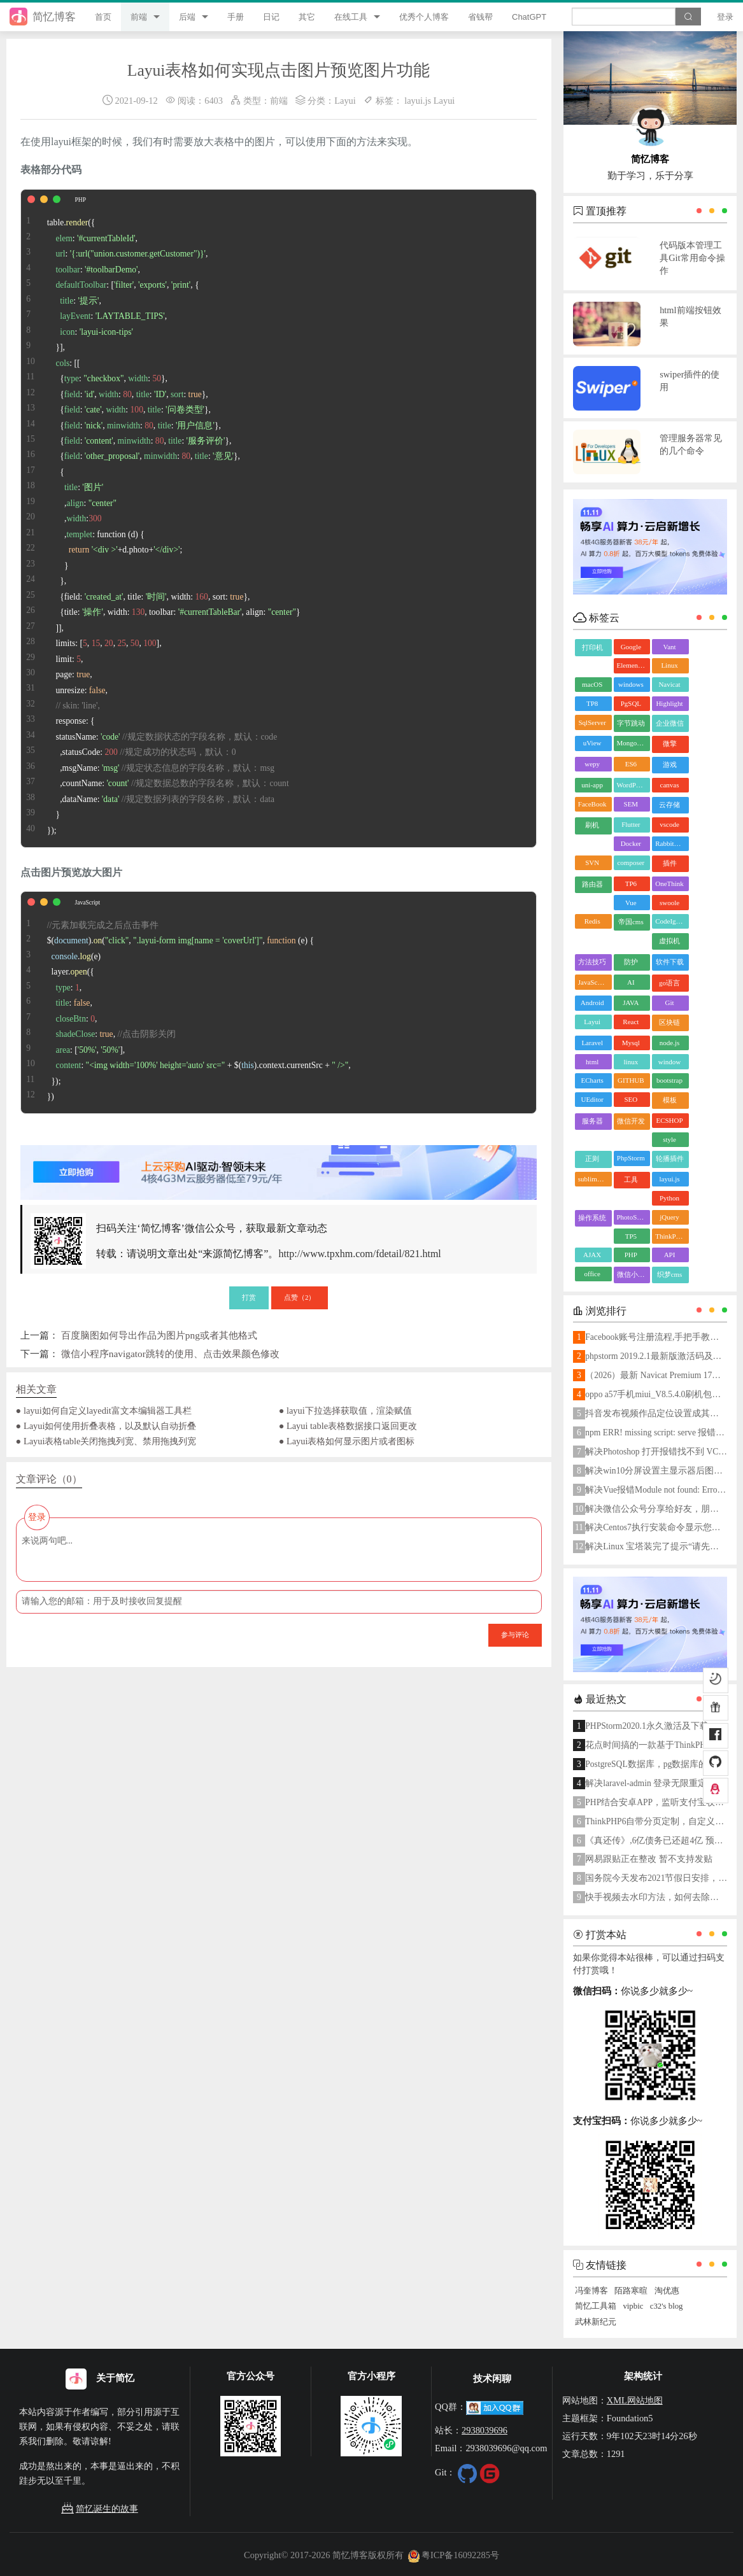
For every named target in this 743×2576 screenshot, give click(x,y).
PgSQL (631, 703)
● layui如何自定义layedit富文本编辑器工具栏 (104, 1410)
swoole (669, 902)
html (592, 1062)
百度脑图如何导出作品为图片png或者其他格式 (159, 1335)
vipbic (633, 2306)
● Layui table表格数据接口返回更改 (348, 1426)
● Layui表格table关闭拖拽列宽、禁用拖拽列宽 (106, 1441)
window (669, 1062)
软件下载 (670, 962)
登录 (725, 17)
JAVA (631, 1002)
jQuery (669, 1217)
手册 (235, 17)
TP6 (631, 883)
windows (631, 684)
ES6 (631, 764)
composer (630, 862)
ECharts (592, 1080)
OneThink (669, 883)
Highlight (669, 703)
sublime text (595, 1179)
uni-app (592, 785)
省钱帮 (480, 17)
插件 (670, 863)
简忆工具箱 (595, 2306)
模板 (670, 1100)
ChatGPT (529, 17)
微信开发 (631, 1121)
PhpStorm (631, 1158)
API (670, 1254)
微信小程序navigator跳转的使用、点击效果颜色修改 (170, 1353)
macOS (592, 684)
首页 (103, 17)
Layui (345, 100)
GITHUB (631, 1080)
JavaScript (592, 982)
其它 (307, 17)
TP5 (631, 1236)
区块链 (669, 1022)
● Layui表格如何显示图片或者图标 (347, 1441)
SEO (630, 1099)
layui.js (417, 100)
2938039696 (484, 2430)
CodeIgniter (672, 921)
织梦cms (670, 1274)
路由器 (592, 884)
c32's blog (666, 2306)
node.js (669, 1042)
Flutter (630, 824)
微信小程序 (634, 1274)
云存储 (669, 804)
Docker (631, 843)
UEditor (592, 1099)
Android (592, 1002)
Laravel (592, 1042)
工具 (631, 1179)
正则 (592, 1158)
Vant (669, 647)
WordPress (632, 785)
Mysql (631, 1042)
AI (631, 982)
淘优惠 (667, 2290)
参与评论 (515, 1634)
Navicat (669, 684)
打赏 (249, 1297)
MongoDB (632, 743)
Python (669, 1198)
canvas (669, 785)
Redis (592, 921)
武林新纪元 (595, 2322)
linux (631, 1062)
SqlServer (591, 722)
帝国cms (631, 922)
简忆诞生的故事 (99, 2509)
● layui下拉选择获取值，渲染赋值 (345, 1410)
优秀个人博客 (424, 17)
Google (631, 647)
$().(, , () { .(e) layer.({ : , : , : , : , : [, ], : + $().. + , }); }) (186, 1002)
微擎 (670, 743)
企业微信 (670, 723)
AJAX (592, 1254)
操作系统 (592, 1217)
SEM (631, 804)
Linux (669, 665)
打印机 (592, 647)
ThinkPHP (669, 1236)
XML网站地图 (635, 2400)
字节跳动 (631, 723)
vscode (669, 824)
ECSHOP (669, 1120)
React (631, 1021)
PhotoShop (632, 1217)
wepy (592, 764)
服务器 (592, 1121)
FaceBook (592, 804)
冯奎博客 (591, 2290)
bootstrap (669, 1080)
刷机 (592, 825)
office (592, 1273)
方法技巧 (592, 962)
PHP (631, 1254)
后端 (187, 17)
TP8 (592, 703)
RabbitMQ (670, 843)
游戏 (670, 764)
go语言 (669, 983)
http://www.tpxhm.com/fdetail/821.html (359, 1253)
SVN (592, 862)
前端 (139, 17)
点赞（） (300, 1297)
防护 (631, 962)
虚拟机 (669, 941)
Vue (631, 902)
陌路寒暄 (630, 2290)
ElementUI (632, 665)
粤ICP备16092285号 (453, 2555)
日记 (271, 17)
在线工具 (350, 17)
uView (592, 743)
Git (669, 1002)
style (669, 1139)
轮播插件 (670, 1158)
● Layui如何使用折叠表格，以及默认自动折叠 (106, 1426)
